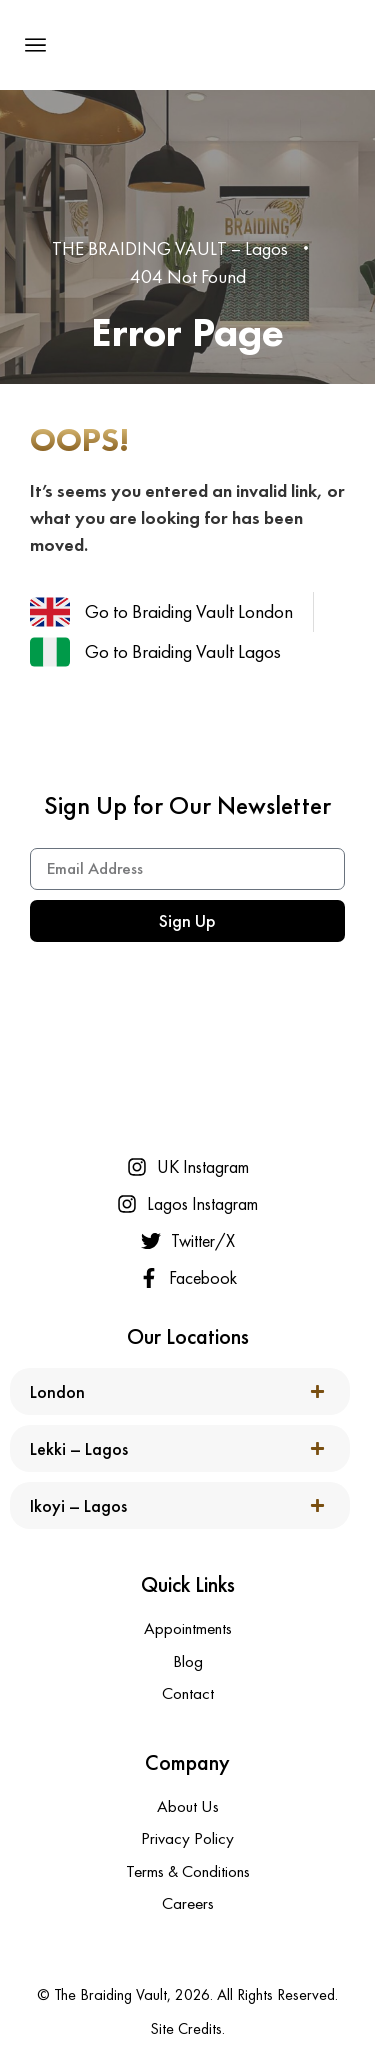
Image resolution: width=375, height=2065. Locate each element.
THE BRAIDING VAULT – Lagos (170, 248)
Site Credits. (187, 2028)
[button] (36, 45)
